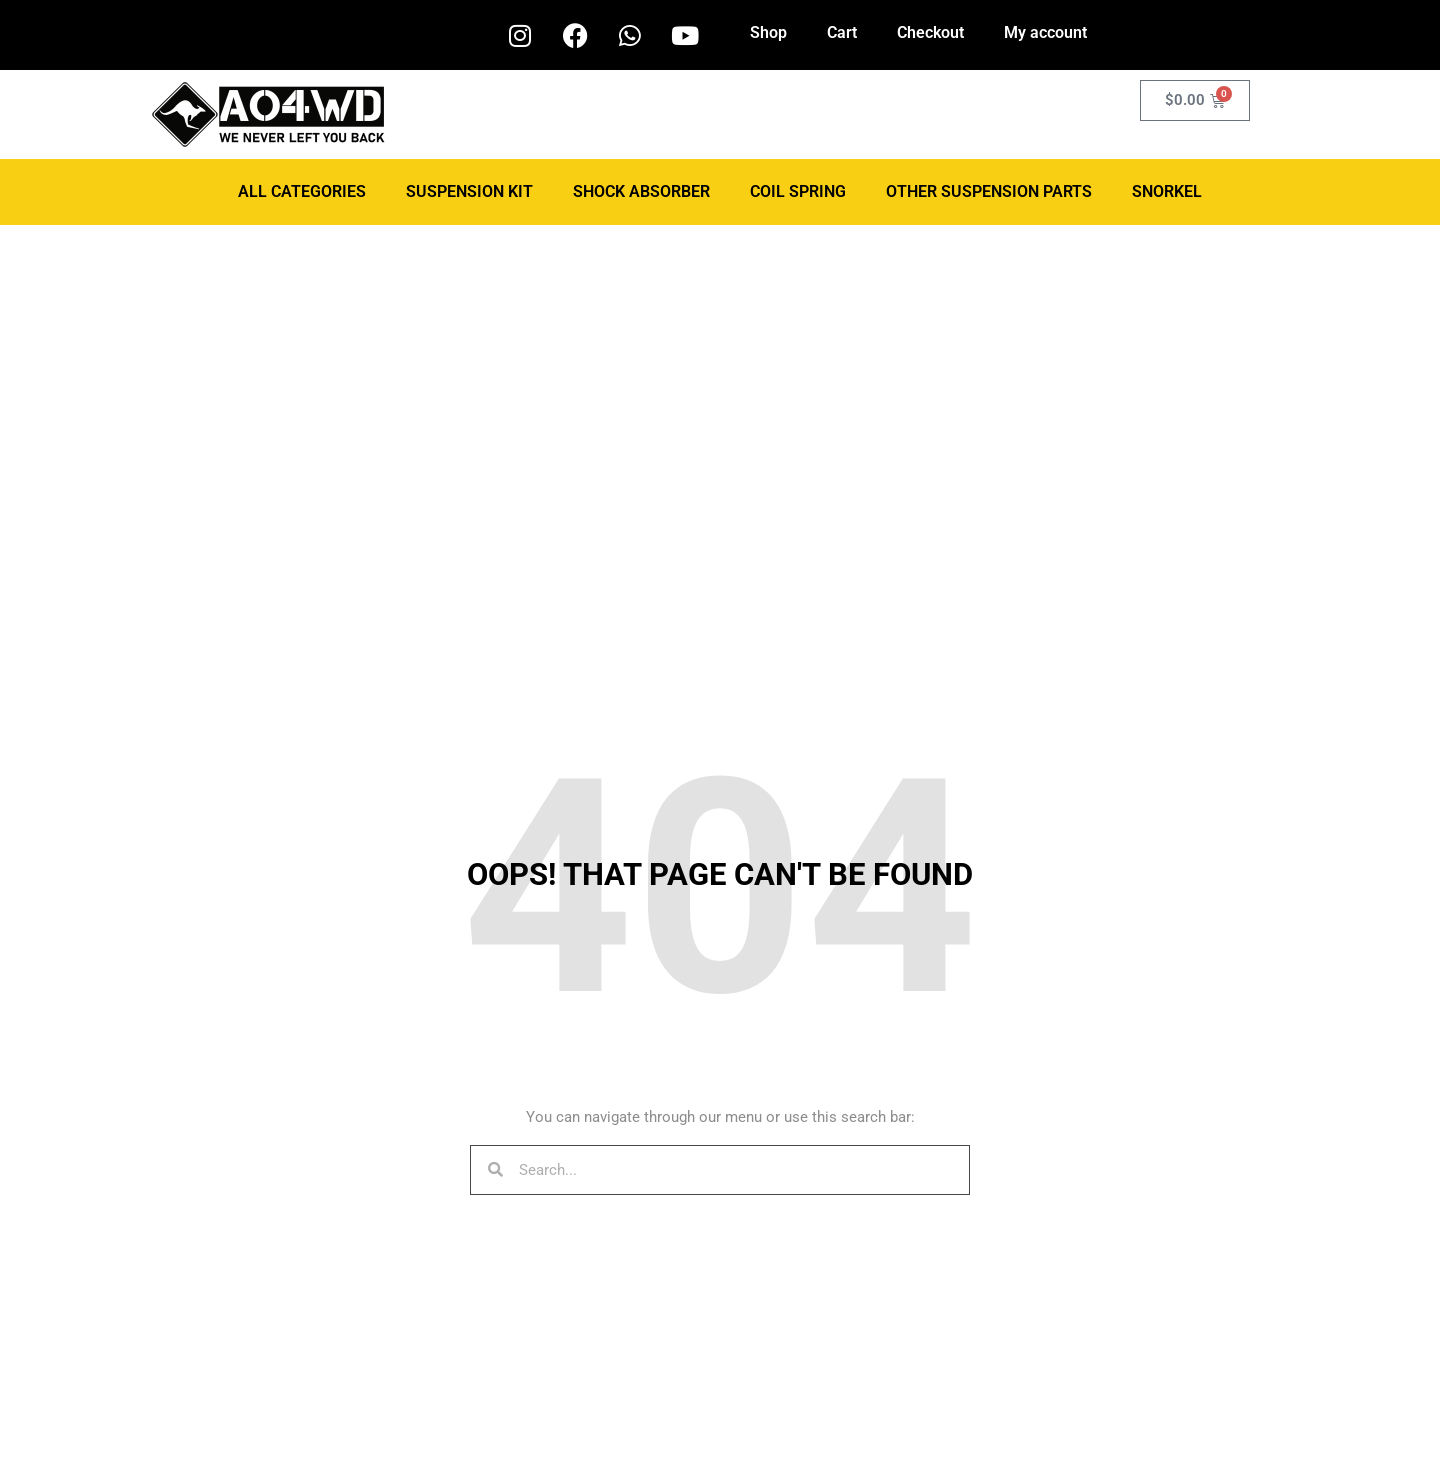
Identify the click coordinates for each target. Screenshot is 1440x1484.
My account (1045, 32)
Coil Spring (798, 191)
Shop (768, 32)
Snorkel (1167, 191)
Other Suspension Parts (989, 191)
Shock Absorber (641, 191)
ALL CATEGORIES (302, 191)
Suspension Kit (469, 191)
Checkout (930, 32)
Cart (842, 32)
